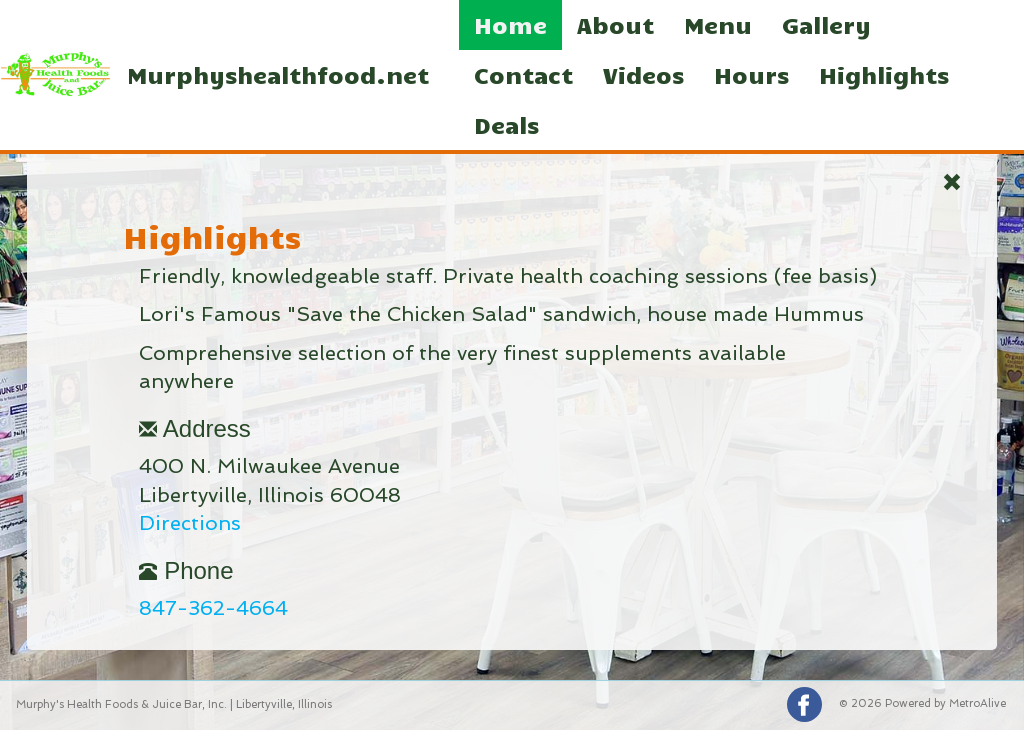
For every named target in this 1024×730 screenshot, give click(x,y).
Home (510, 24)
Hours (751, 74)
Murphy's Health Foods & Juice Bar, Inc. (121, 704)
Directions (190, 523)
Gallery (826, 24)
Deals (506, 124)
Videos (643, 74)
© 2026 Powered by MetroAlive (922, 703)
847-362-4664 (213, 608)
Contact (523, 74)
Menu (718, 24)
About (615, 24)
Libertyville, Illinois (284, 704)
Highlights (884, 74)
